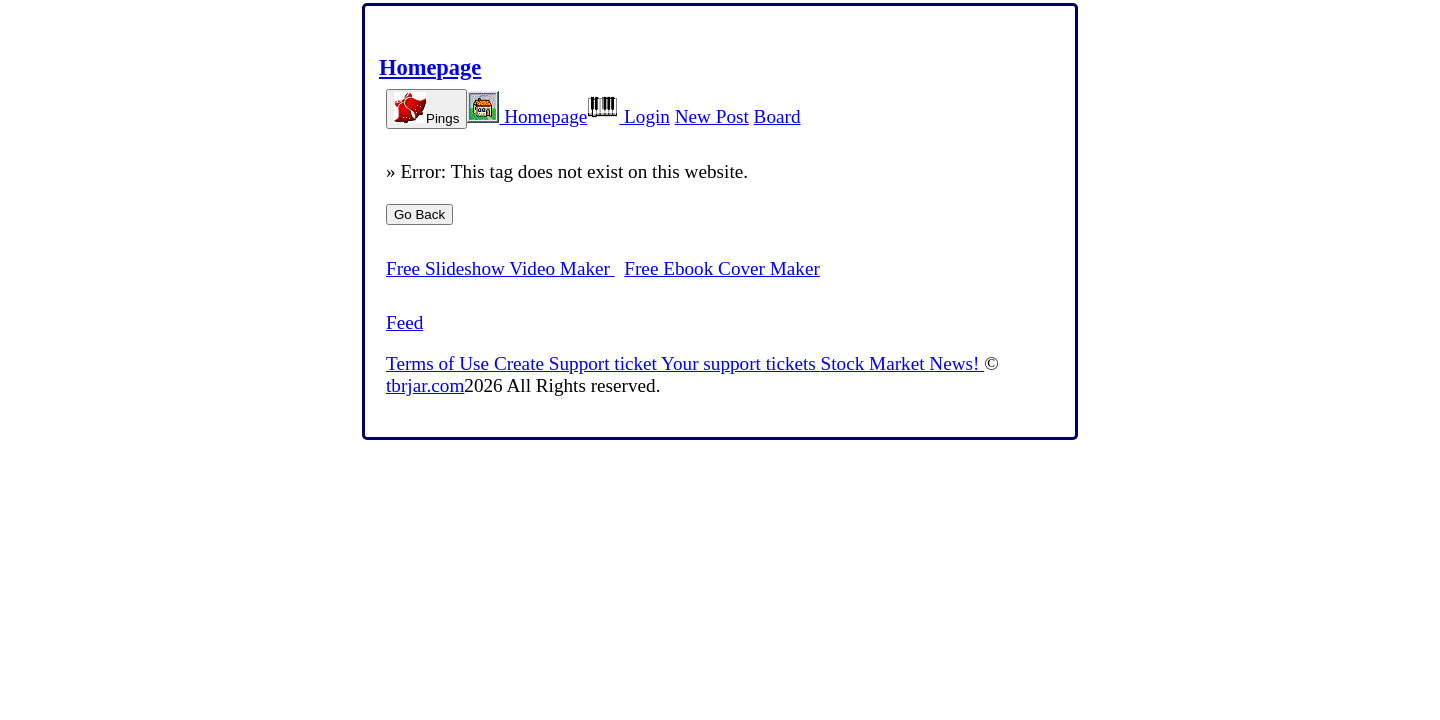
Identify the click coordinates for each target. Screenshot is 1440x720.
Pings (426, 109)
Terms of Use (440, 363)
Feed (404, 322)
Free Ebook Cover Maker (722, 268)
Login (628, 116)
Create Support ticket (577, 363)
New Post (712, 116)
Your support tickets (741, 363)
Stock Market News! (903, 363)
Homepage (430, 67)
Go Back (419, 214)
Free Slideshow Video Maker (500, 268)
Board (777, 116)
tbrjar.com (425, 385)
